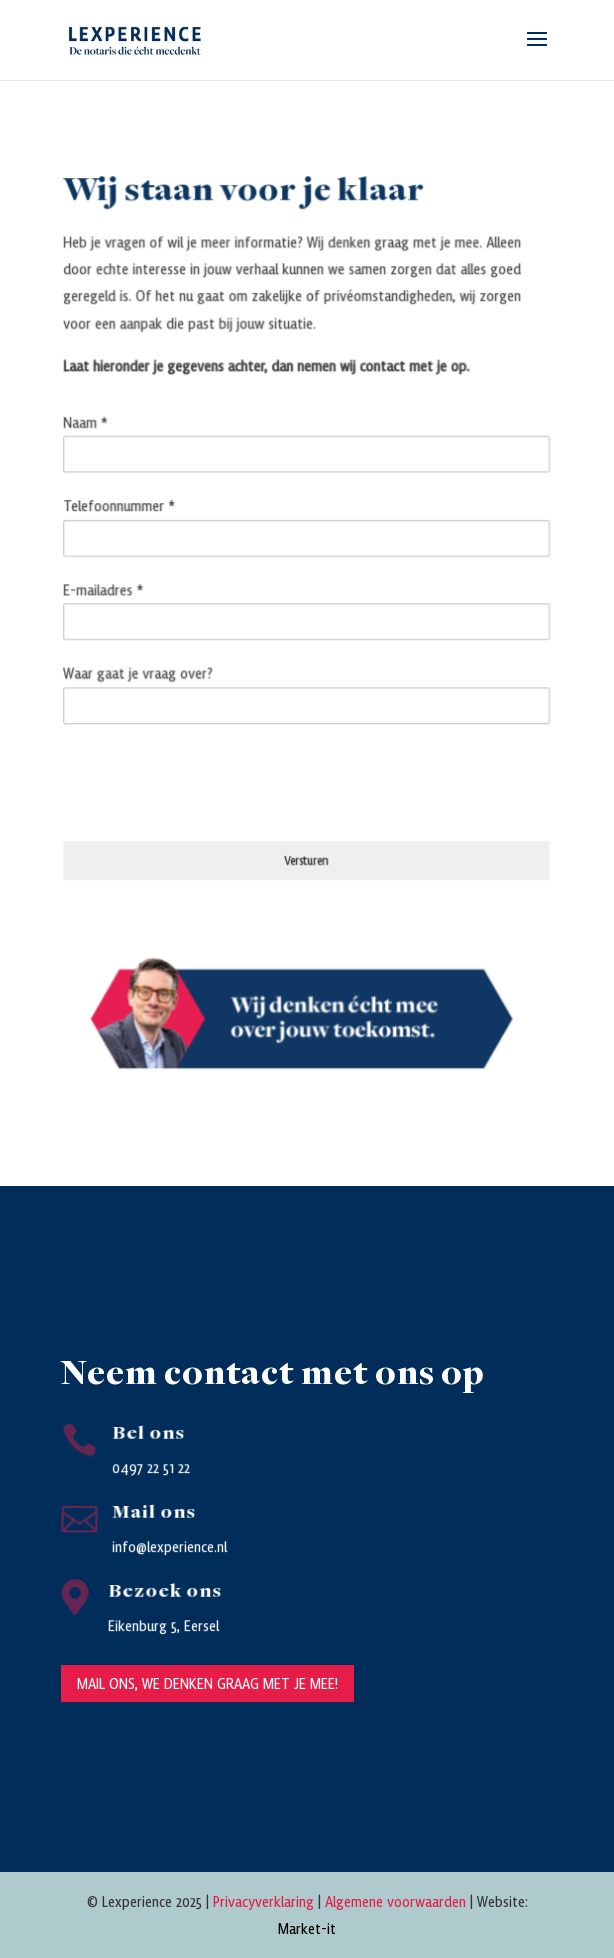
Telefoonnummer (127, 510)
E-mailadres (111, 590)
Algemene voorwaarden (395, 1901)
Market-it (307, 1928)
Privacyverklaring (263, 1901)
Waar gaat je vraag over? (145, 671)
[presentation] (218, 777)
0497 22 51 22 (151, 1467)
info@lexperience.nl (169, 1546)
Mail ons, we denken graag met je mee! (207, 1683)
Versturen (307, 851)
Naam (94, 429)
